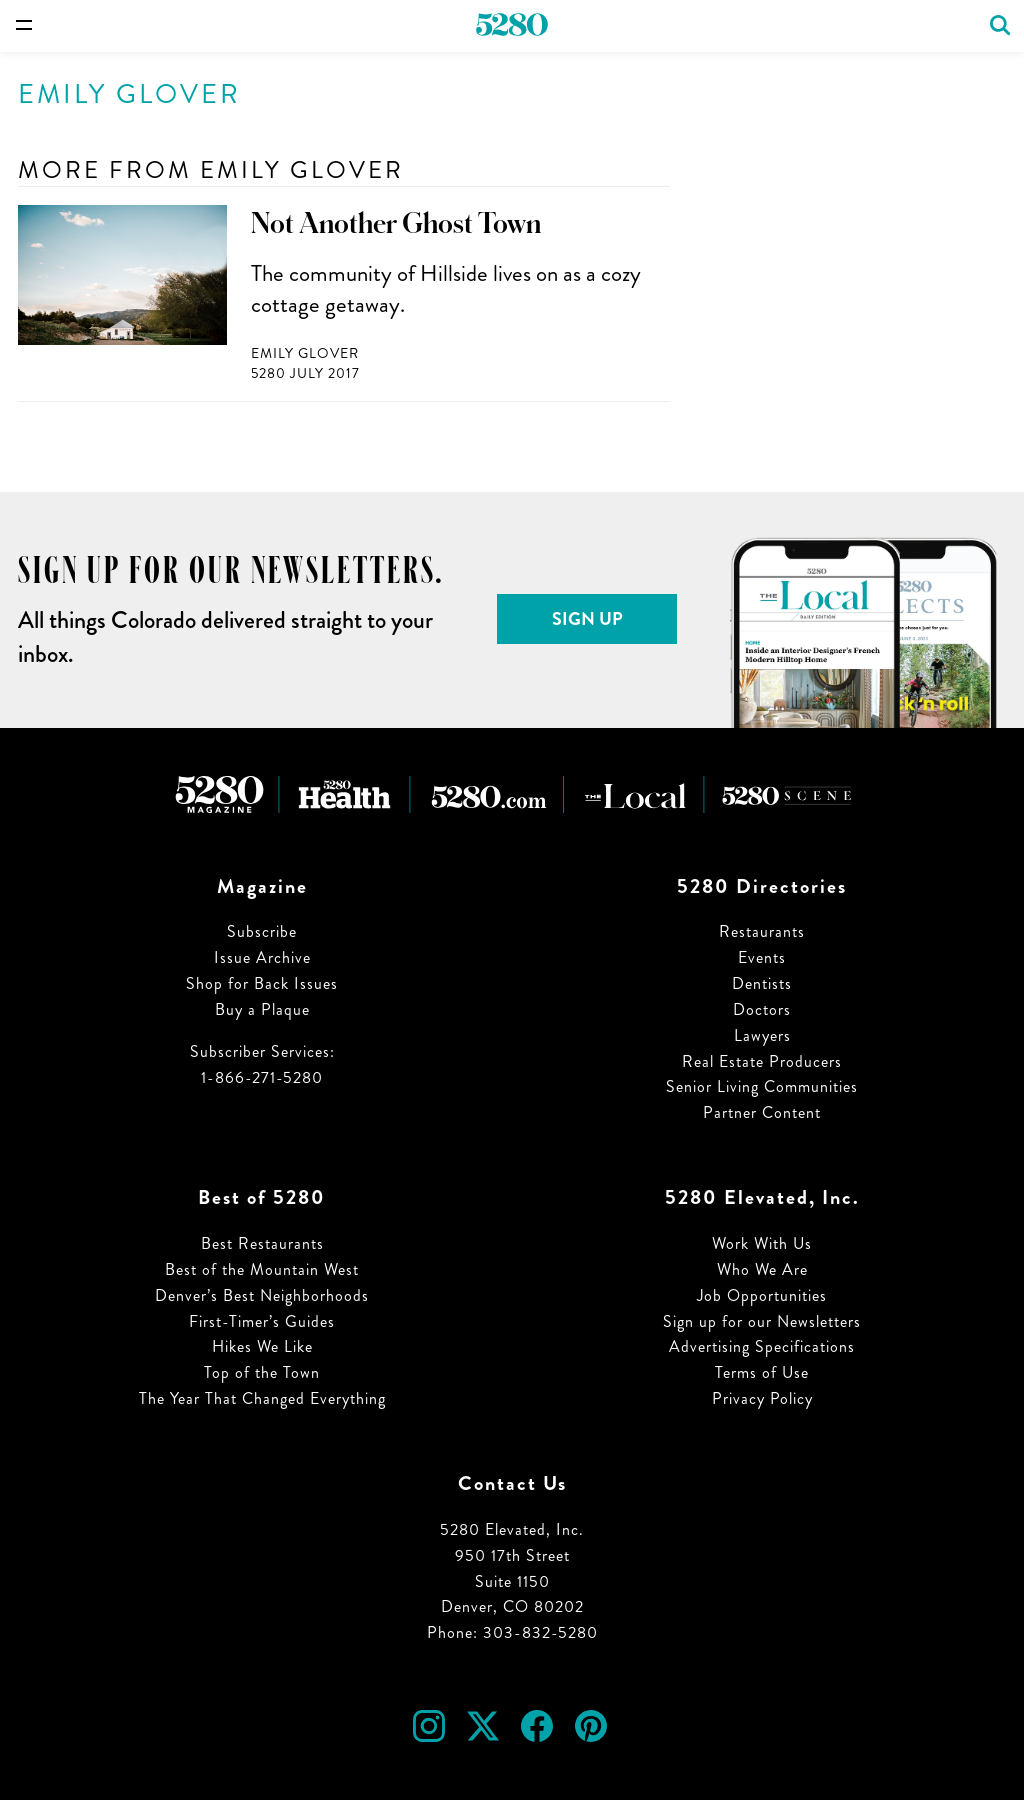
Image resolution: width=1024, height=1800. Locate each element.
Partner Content (762, 1112)
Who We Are (762, 1269)
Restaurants (762, 931)
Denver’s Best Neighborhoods (262, 1295)
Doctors (762, 1009)
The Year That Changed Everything (262, 1398)
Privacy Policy (762, 1398)
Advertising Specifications (762, 1346)
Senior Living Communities (762, 1086)
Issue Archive (262, 957)
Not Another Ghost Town (396, 224)
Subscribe (262, 931)
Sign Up (587, 619)
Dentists (762, 983)
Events (762, 957)
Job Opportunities (762, 1295)
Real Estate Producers (762, 1061)
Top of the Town (262, 1372)
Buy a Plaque (262, 1009)
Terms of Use (762, 1372)
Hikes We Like (262, 1346)
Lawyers (762, 1035)
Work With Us (762, 1243)
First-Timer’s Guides (262, 1321)
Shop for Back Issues (262, 983)
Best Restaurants (262, 1243)
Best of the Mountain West (262, 1269)
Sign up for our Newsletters (762, 1321)
